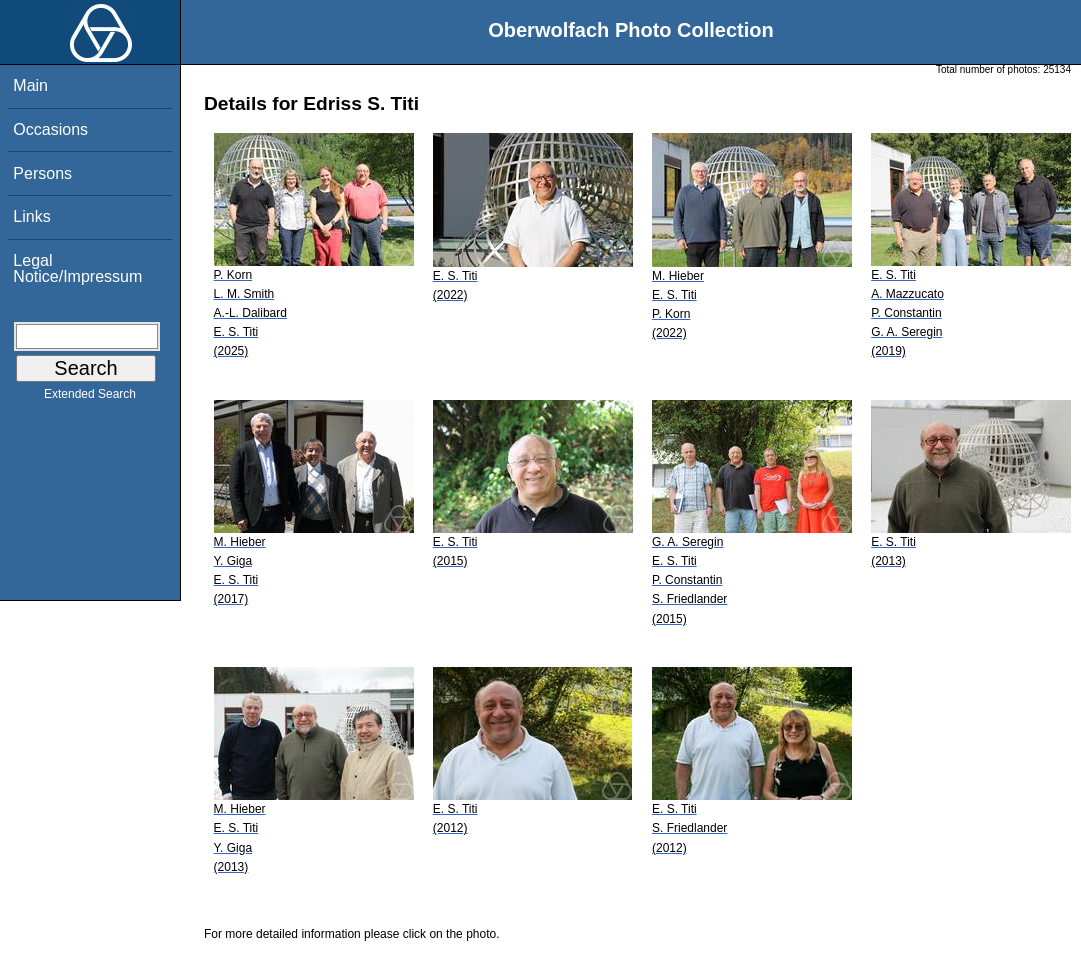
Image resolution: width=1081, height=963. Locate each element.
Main (30, 85)
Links (31, 216)
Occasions (50, 129)
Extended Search (90, 398)
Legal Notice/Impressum (77, 268)
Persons (42, 173)
